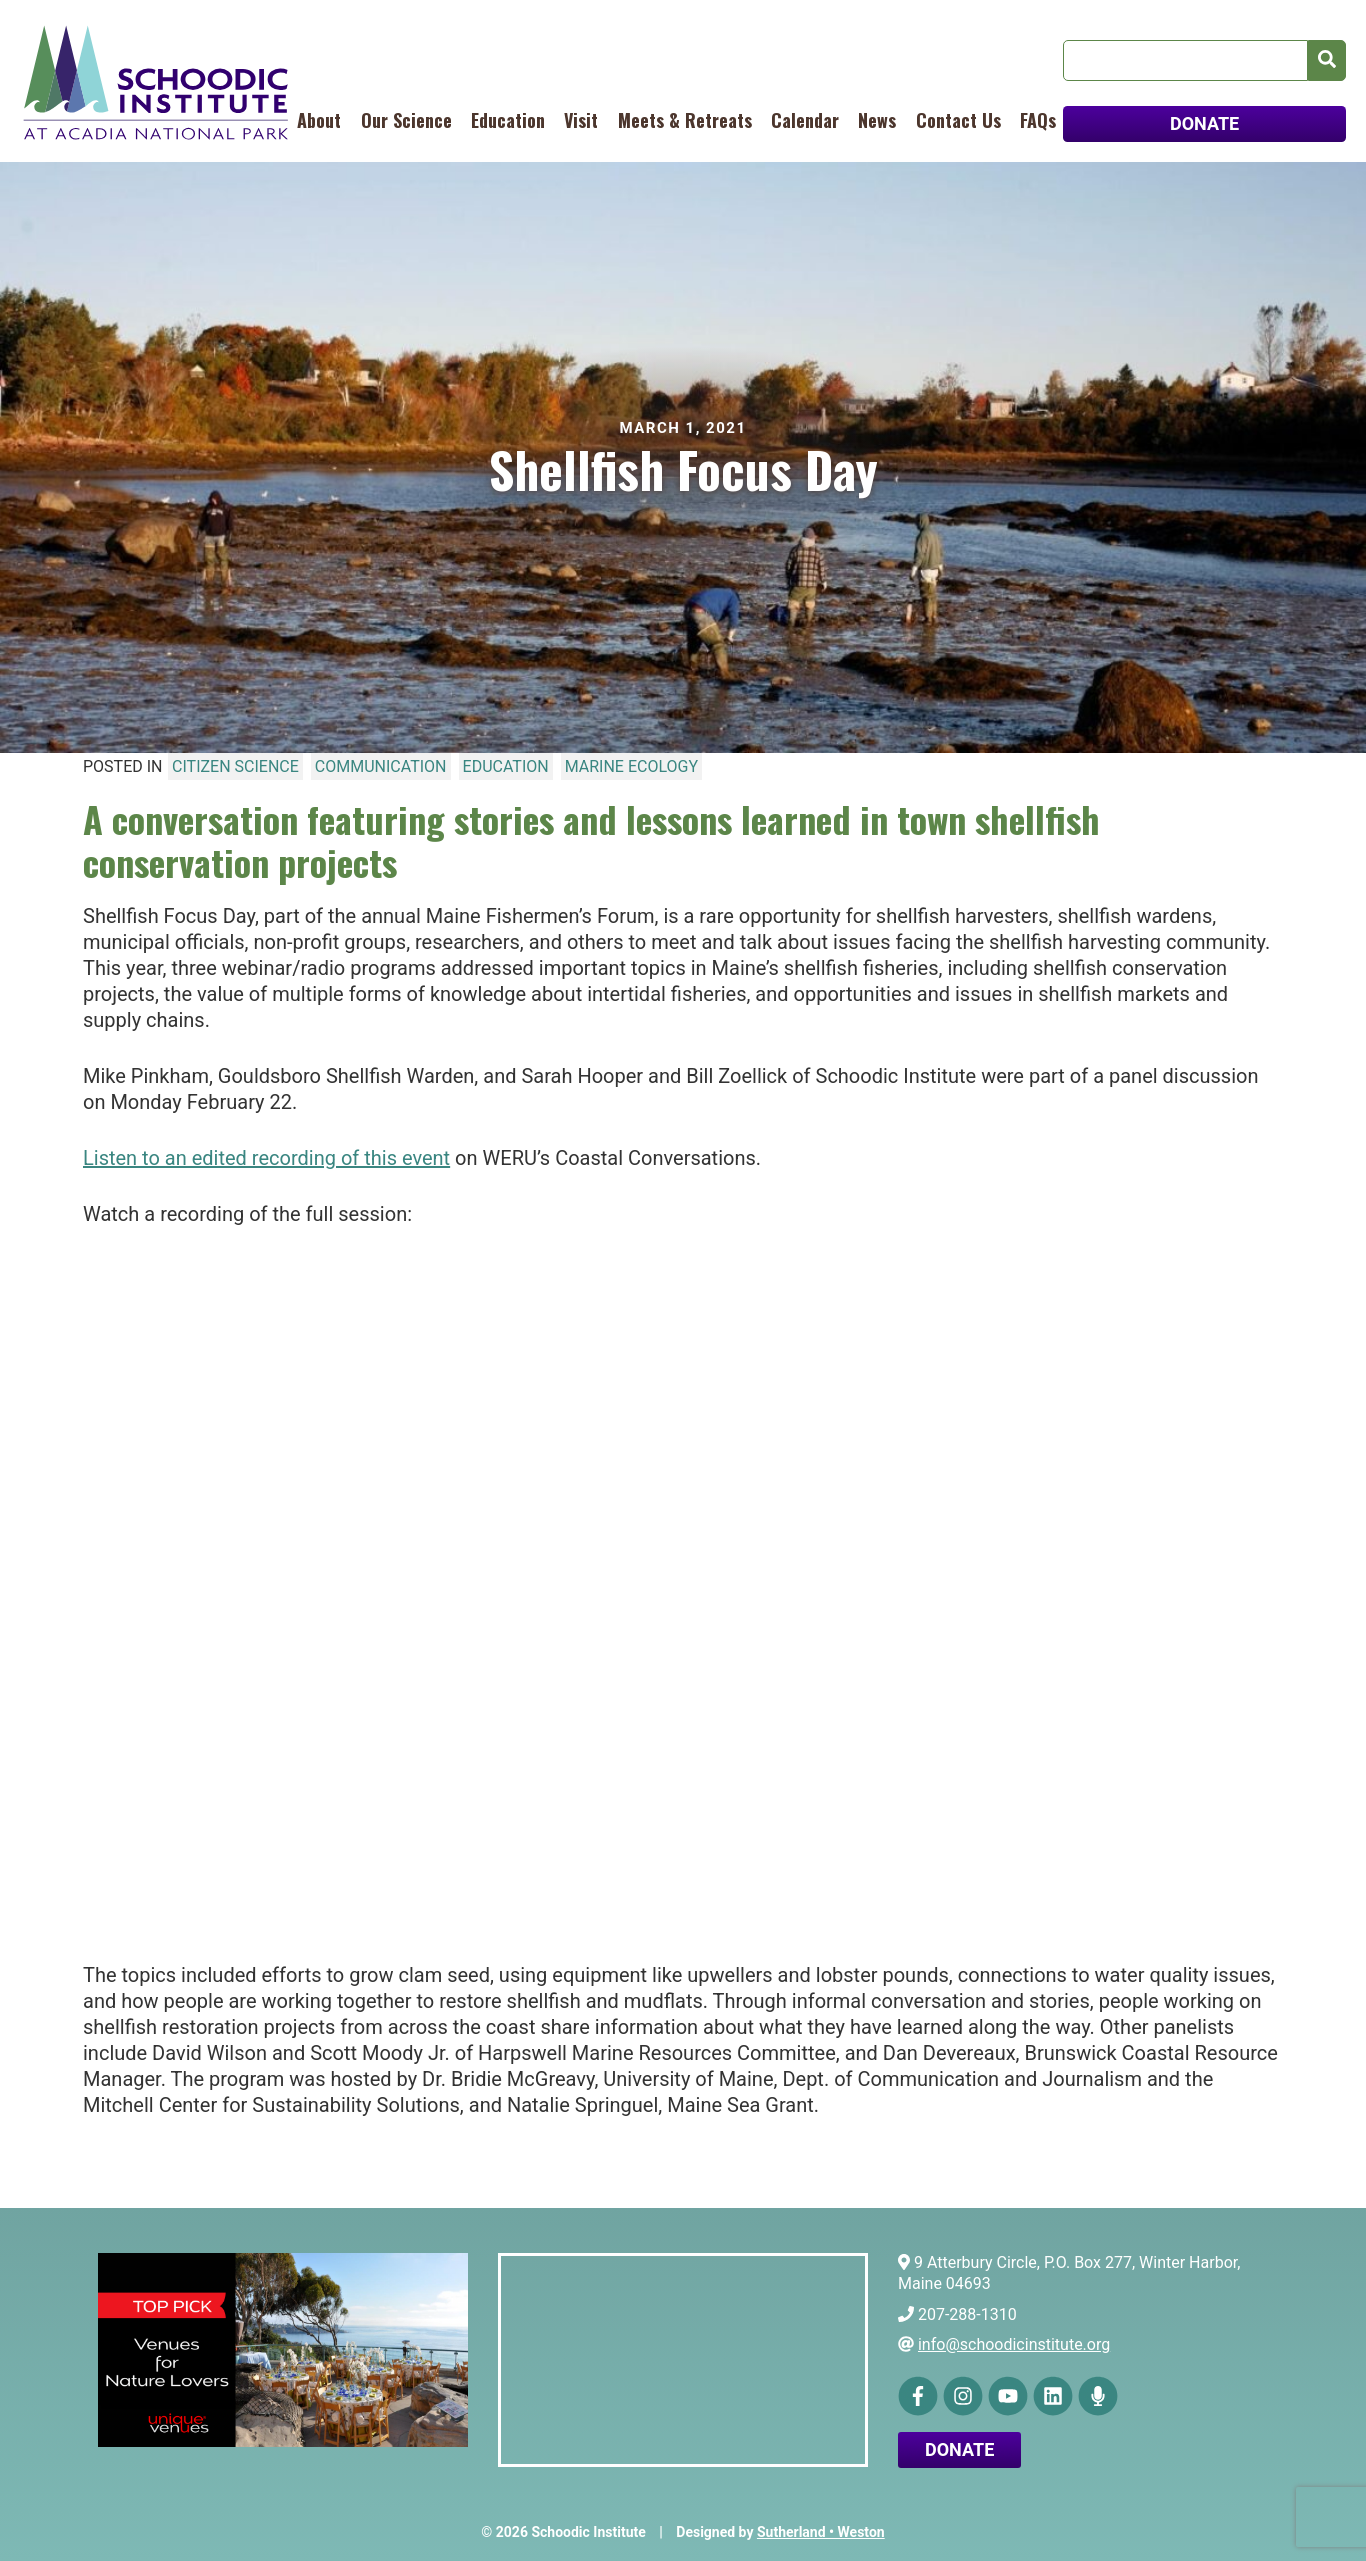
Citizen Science (235, 766)
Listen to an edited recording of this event (266, 1158)
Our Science (406, 120)
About (319, 120)
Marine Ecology (631, 766)
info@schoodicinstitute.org (1014, 2344)
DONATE (1204, 123)
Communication (381, 766)
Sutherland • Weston (821, 2532)
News (877, 120)
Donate (959, 2449)
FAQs (1038, 120)
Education (508, 120)
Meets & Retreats (685, 120)
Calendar (805, 120)
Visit (581, 120)
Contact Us (958, 120)
